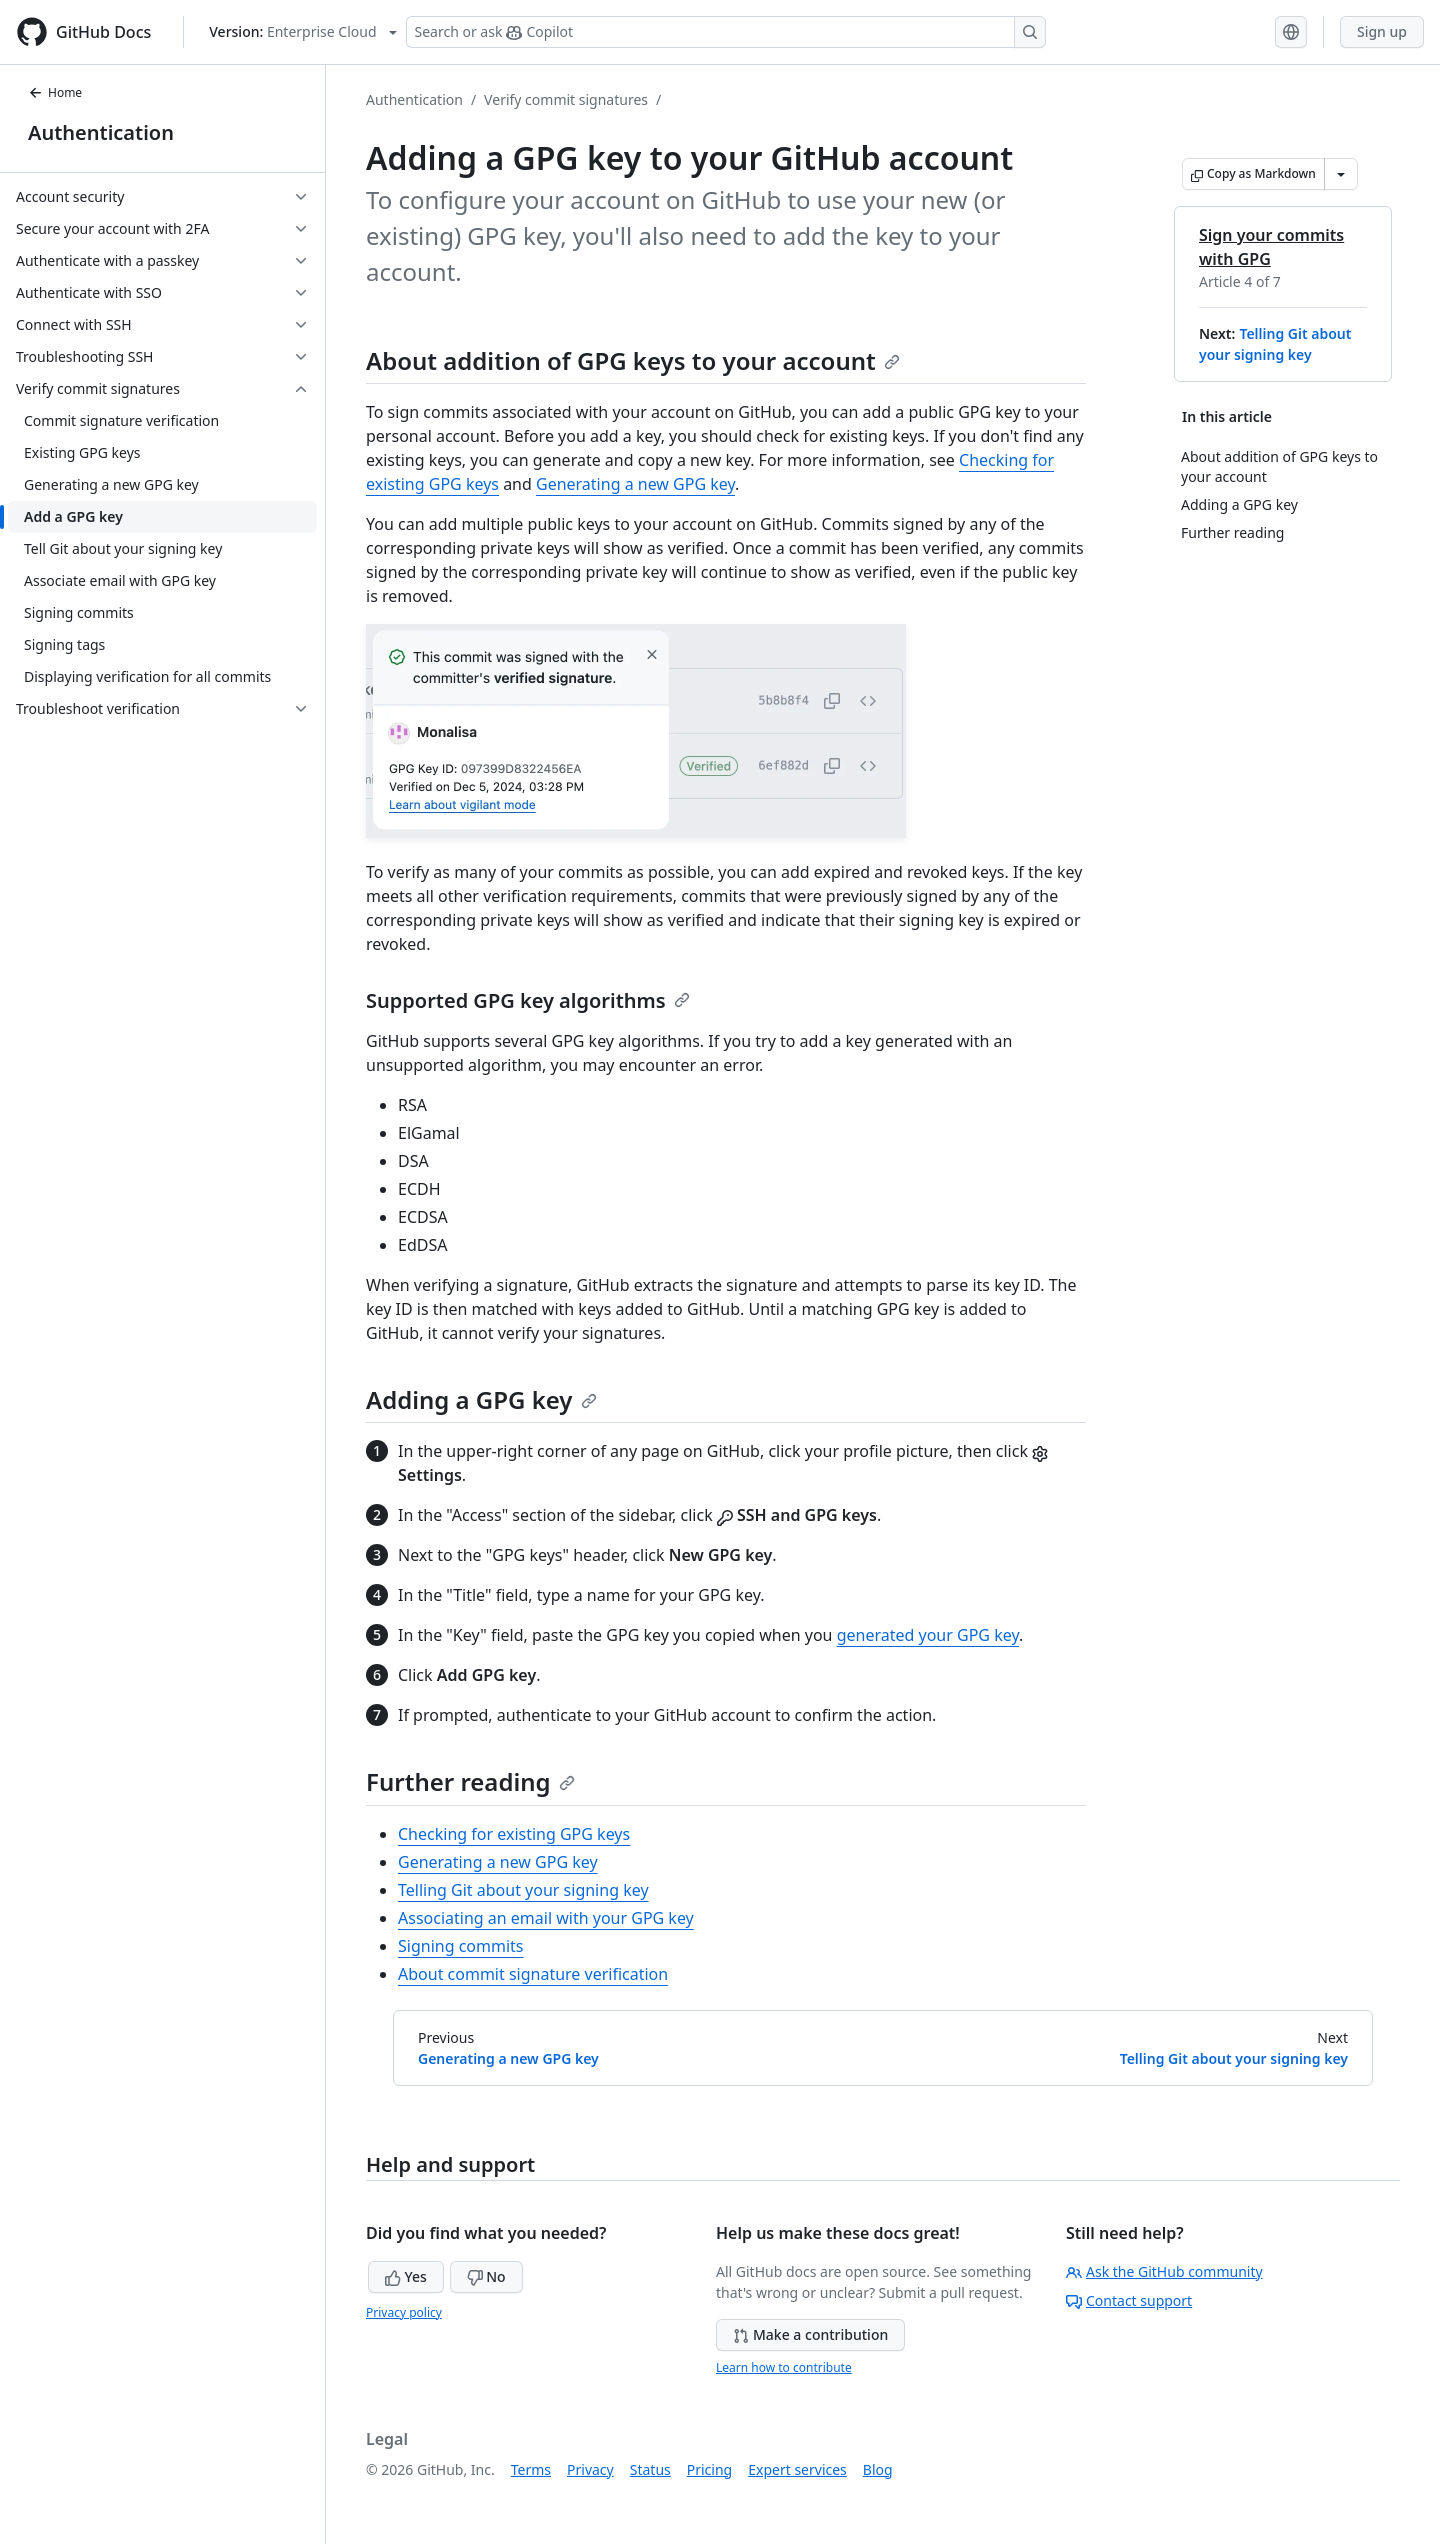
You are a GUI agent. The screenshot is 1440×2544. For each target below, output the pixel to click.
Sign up (1382, 31)
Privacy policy (404, 2312)
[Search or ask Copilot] (726, 32)
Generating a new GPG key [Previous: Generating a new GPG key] (508, 2058)
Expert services (797, 2469)
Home (55, 92)
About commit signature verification (533, 1974)
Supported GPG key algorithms (528, 1000)
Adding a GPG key (481, 1399)
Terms (531, 2469)
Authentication (101, 132)
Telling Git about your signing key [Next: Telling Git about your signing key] (1234, 2058)
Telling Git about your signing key (523, 1890)
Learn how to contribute (784, 2367)
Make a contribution (810, 2334)
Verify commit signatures (566, 99)
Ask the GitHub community (1164, 2271)
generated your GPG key (928, 1635)
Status (650, 2469)
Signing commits (461, 1946)
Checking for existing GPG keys (514, 1834)
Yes (406, 2276)
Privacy (590, 2469)
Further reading (470, 1781)
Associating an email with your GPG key (546, 1918)
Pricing (709, 2469)
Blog (878, 2469)
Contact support (1129, 2300)
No (486, 2276)
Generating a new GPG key (635, 484)
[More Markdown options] (1341, 174)
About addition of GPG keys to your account (633, 360)
